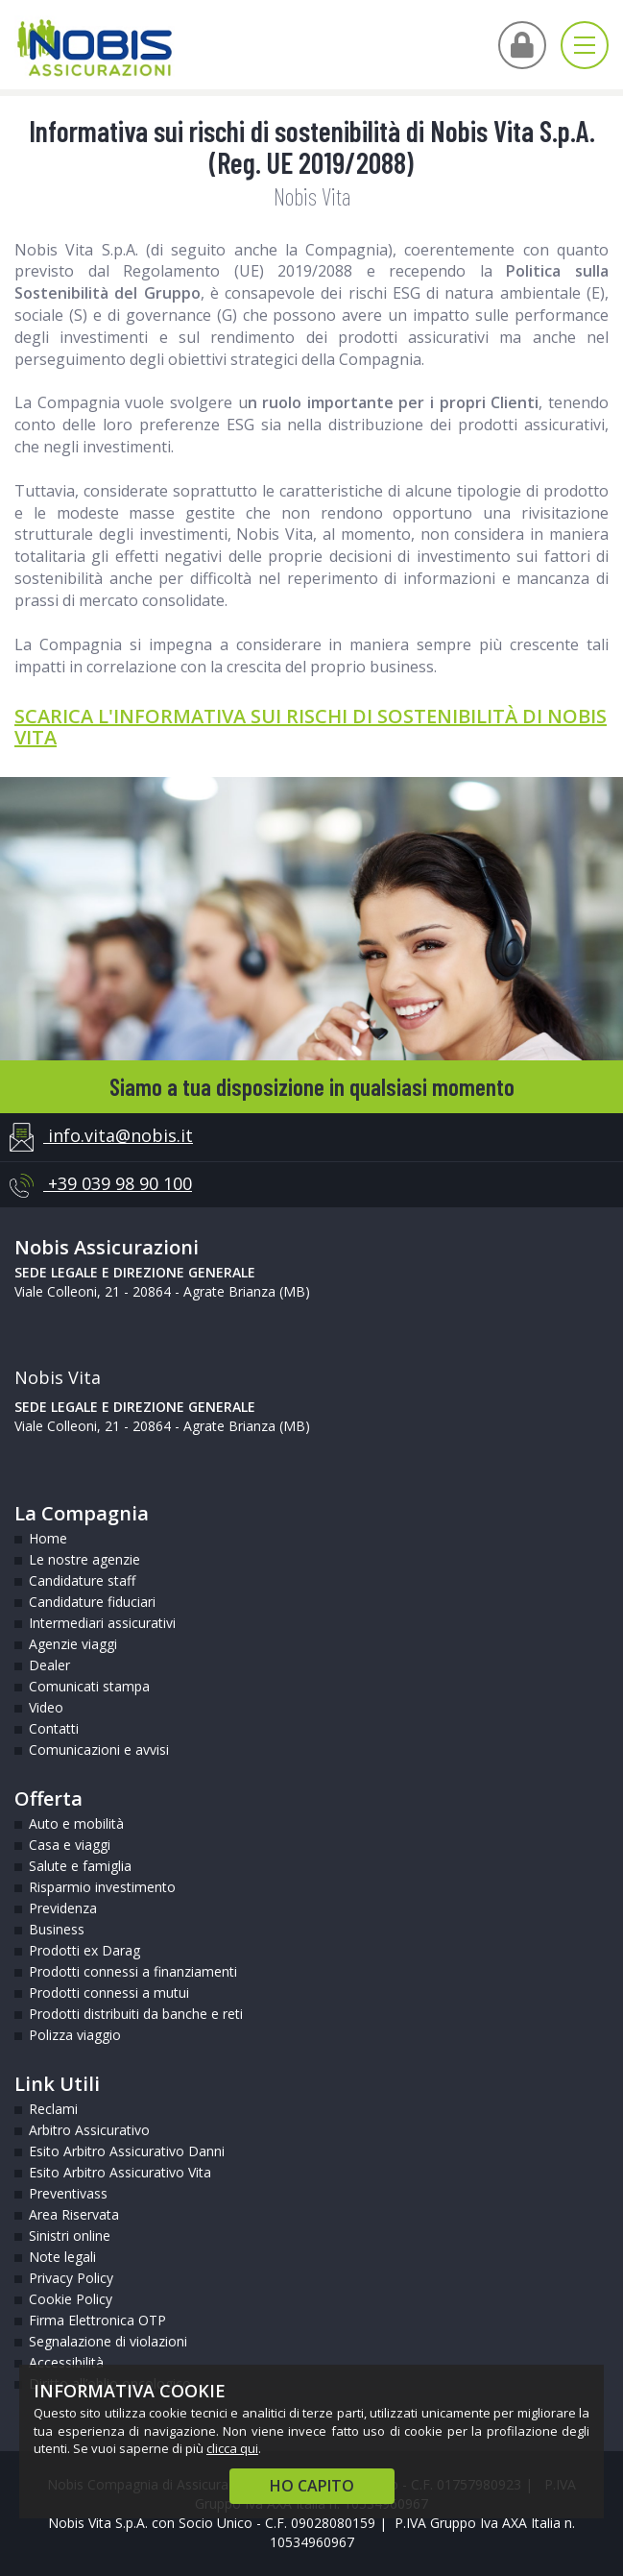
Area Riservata (74, 2214)
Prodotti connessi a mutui (109, 1992)
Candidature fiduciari (92, 1601)
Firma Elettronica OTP (97, 2320)
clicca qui (232, 2448)
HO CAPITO (312, 2485)
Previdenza (63, 1908)
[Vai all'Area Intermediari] (522, 45)
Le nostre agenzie (84, 1559)
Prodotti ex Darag (84, 1950)
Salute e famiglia (80, 1866)
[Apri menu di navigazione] (585, 45)
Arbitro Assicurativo (89, 2130)
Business (56, 1929)
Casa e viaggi (69, 1844)
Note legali (62, 2257)
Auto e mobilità (76, 1823)
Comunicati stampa (89, 1686)
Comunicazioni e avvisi (99, 1749)
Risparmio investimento (102, 1887)
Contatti (54, 1728)
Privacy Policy (71, 2278)
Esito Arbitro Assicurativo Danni (127, 2151)
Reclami (53, 2109)
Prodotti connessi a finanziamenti (133, 1971)
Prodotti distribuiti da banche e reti (136, 2014)
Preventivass (68, 2193)
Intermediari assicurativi (102, 1623)
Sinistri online (69, 2235)
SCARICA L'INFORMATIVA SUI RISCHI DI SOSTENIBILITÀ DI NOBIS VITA (310, 726)
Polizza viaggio (75, 2035)
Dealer (49, 1665)
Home (48, 1538)
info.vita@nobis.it (101, 1137)
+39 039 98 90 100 (101, 1185)
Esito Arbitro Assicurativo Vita (120, 2172)
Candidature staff (82, 1580)
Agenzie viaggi (73, 1644)
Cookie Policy (70, 2299)
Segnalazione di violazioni (108, 2341)
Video (46, 1707)
